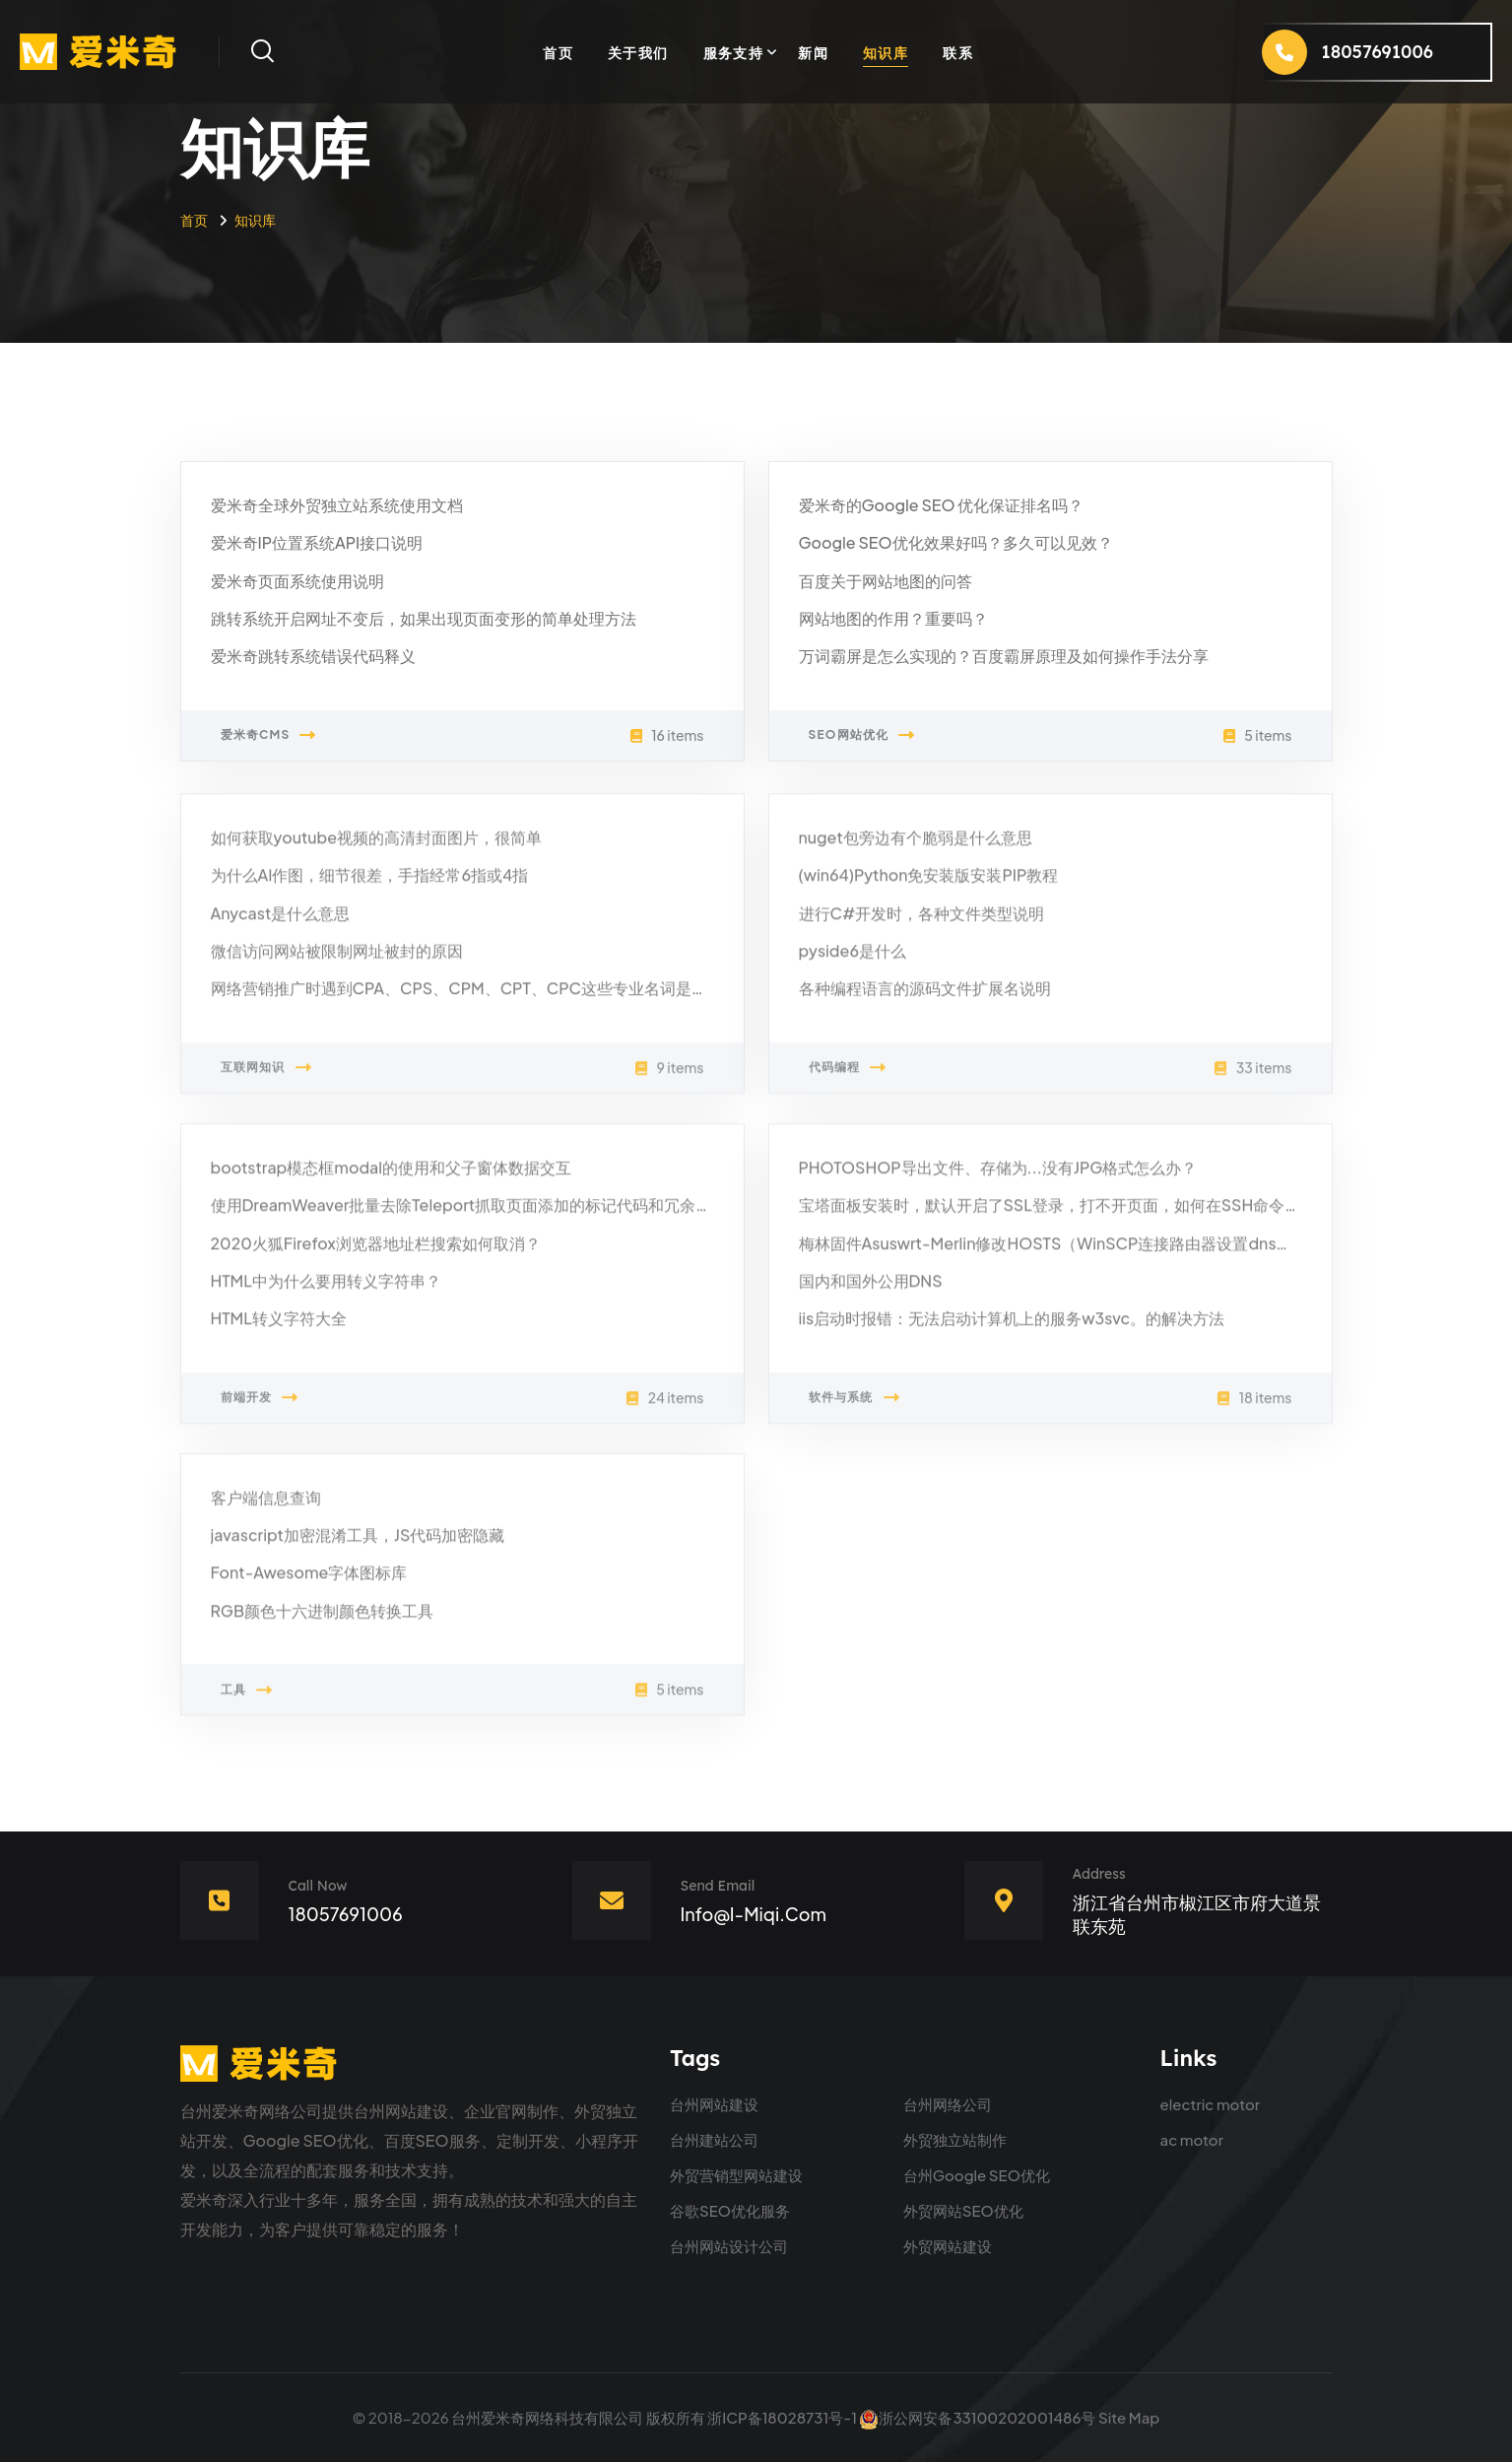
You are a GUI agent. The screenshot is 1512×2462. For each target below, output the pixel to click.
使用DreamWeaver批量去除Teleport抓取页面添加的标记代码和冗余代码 (469, 1216)
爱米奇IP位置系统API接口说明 (317, 543)
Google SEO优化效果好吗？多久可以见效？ (956, 543)
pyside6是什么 (852, 962)
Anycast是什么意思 (281, 924)
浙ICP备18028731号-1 (782, 2417)
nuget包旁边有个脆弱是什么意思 (915, 848)
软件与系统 (854, 1409)
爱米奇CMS (269, 736)
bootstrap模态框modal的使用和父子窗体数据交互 (391, 1178)
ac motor (1191, 2139)
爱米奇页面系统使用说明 (297, 580)
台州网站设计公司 (729, 2245)
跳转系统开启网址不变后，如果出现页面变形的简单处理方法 (423, 619)
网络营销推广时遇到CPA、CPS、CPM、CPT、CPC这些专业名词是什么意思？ (491, 999)
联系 (958, 52)
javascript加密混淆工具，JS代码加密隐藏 (358, 1546)
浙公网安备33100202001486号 (977, 2417)
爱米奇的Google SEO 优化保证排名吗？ (942, 506)
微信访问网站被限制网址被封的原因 (337, 962)
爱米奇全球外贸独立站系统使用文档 (337, 506)
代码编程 (848, 1079)
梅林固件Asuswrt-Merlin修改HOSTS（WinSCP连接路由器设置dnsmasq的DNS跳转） (1107, 1254)
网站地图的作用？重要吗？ (893, 619)
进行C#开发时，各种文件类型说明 (922, 924)
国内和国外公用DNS (871, 1292)
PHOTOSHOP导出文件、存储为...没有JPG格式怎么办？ (998, 1178)
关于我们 (638, 52)
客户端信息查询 (266, 1508)
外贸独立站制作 (955, 2139)
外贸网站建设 (947, 2245)
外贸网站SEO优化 (963, 2210)
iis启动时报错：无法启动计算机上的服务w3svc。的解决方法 (1012, 1329)
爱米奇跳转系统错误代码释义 (313, 656)
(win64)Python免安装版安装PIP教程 (929, 886)
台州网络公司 (947, 2104)
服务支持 (733, 52)
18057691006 (346, 1913)
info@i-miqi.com (753, 1913)
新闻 (813, 52)
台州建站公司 (714, 2139)
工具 (247, 1701)
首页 (558, 52)
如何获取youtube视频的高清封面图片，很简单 (377, 848)
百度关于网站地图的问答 (885, 580)
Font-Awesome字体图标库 (309, 1584)
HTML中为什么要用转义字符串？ (326, 1292)
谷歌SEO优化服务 (730, 2210)
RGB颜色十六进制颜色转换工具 (322, 1622)
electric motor (1210, 2104)
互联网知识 (266, 1079)
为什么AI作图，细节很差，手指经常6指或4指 (370, 886)
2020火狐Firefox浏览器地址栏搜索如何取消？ (376, 1254)
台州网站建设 (714, 2104)
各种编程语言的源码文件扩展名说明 (925, 999)
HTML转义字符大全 (279, 1329)
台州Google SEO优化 (976, 2174)
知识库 (885, 52)
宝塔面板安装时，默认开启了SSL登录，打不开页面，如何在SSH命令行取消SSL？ (1088, 1216)
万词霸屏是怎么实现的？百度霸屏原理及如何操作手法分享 (1004, 656)
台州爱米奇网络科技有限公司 (547, 2417)
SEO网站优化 (862, 736)
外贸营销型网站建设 (736, 2174)
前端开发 (260, 1409)
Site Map (1128, 2417)
